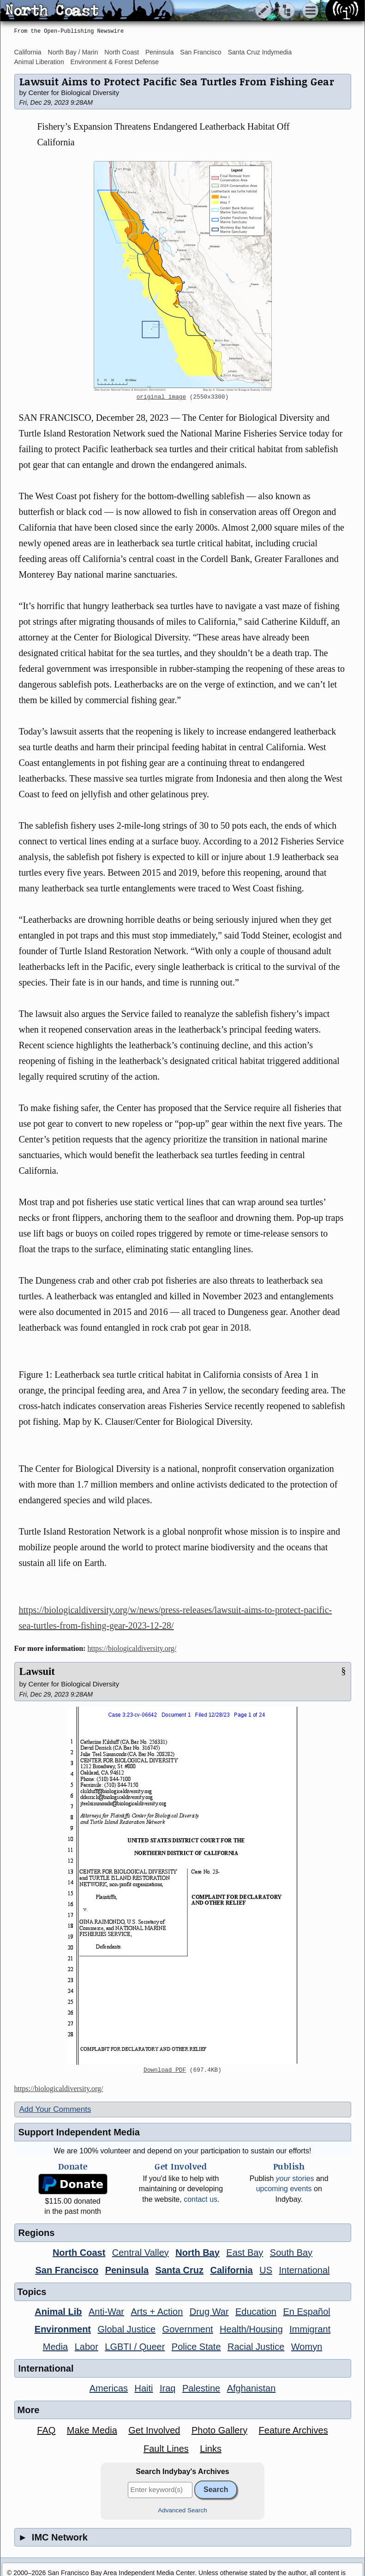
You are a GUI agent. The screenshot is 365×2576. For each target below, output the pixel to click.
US (265, 2270)
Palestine (201, 2388)
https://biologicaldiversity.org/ (131, 1648)
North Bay (197, 2252)
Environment (63, 2329)
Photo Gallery (219, 2430)
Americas (109, 2388)
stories (295, 2178)
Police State (196, 2347)
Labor (86, 2347)
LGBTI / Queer (135, 2347)
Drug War (209, 2312)
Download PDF (165, 2070)
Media (55, 2347)
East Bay (244, 2252)
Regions (36, 2233)
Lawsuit (37, 1671)
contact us (200, 2199)
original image (161, 397)
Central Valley (140, 2252)
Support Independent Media (79, 2132)
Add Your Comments (55, 2109)
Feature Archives (293, 2430)
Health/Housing (251, 2329)
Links (210, 2449)
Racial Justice (255, 2347)
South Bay (291, 2252)
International (304, 2270)
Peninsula (159, 52)
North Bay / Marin (73, 52)
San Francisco (200, 52)
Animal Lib (58, 2312)
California (28, 52)
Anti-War (106, 2312)
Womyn (306, 2347)
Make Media (92, 2430)
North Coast (121, 52)
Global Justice (127, 2329)
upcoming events (284, 2189)
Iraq (167, 2388)
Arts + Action (157, 2312)
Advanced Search (182, 2510)
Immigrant (309, 2329)
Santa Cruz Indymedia (260, 52)
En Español (306, 2312)
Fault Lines (166, 2449)
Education (255, 2312)
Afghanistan (251, 2388)
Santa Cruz (179, 2270)
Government (187, 2329)
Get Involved (154, 2430)
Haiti (144, 2388)
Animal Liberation (39, 62)
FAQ (46, 2430)
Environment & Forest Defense (115, 62)
